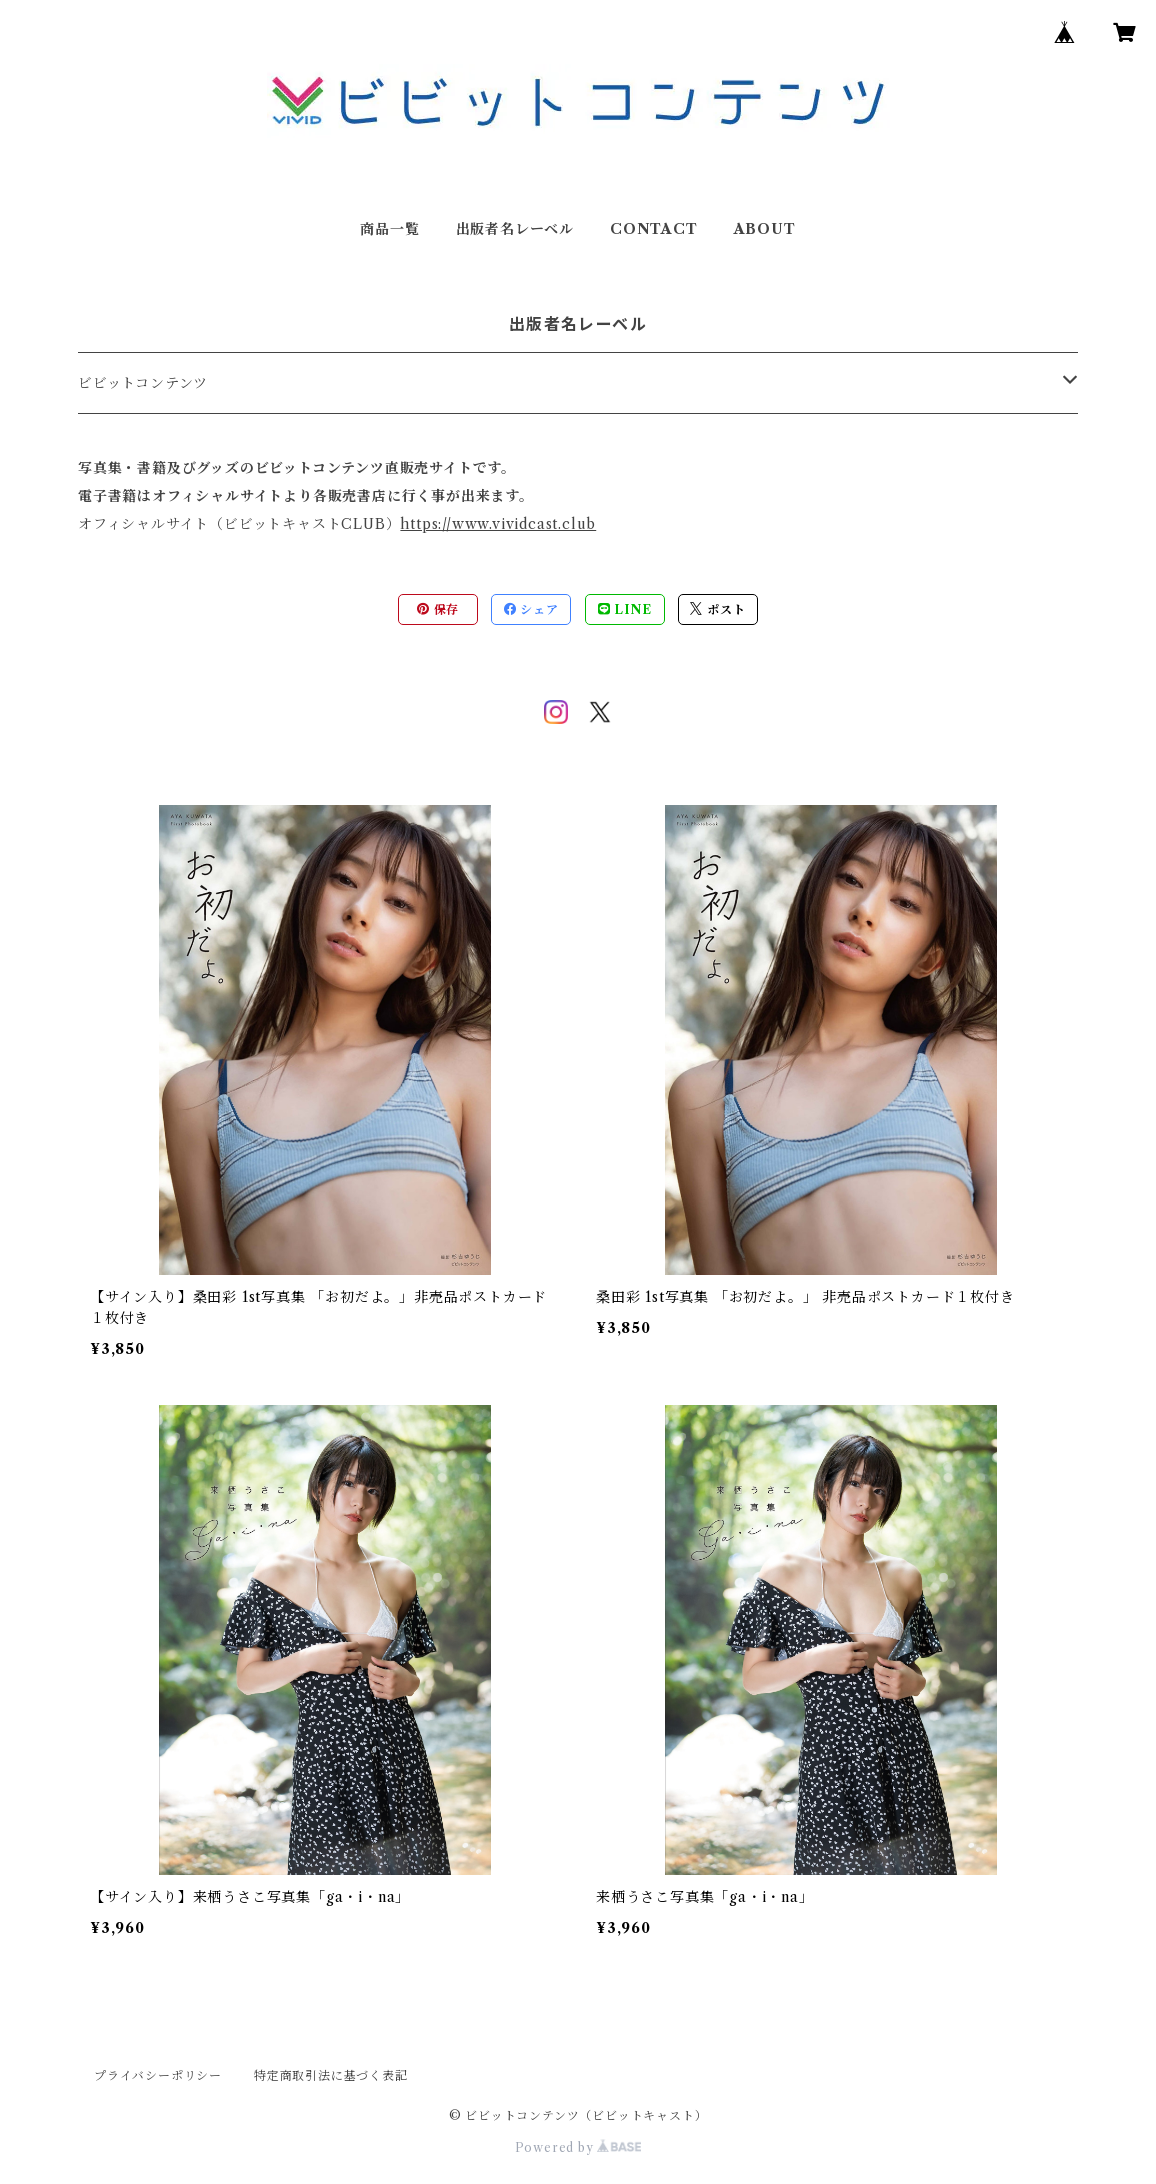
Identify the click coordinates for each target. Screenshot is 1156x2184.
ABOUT (765, 229)
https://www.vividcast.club (498, 524)
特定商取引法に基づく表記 (331, 2075)
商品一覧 (389, 229)
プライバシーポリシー (158, 2075)
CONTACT (654, 229)
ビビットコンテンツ (143, 383)
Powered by (578, 2147)
